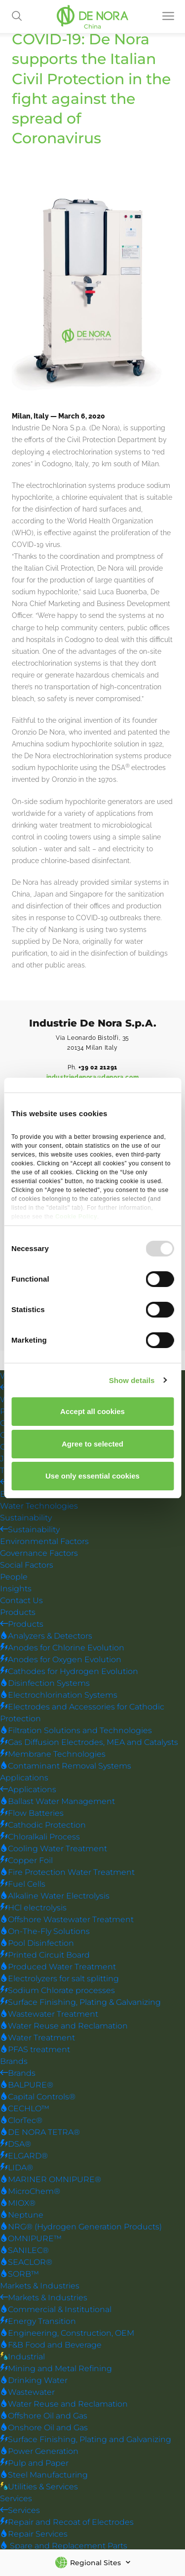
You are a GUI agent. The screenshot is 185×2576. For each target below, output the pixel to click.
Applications (24, 1778)
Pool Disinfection (37, 1943)
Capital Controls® (37, 2097)
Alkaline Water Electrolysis (55, 1896)
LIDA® (16, 2168)
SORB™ (19, 2274)
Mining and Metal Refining (56, 2369)
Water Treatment (37, 2038)
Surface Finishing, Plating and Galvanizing (85, 2440)
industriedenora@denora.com (92, 1077)
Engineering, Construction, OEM (67, 2333)
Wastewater (27, 2392)
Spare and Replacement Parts (63, 2546)
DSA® (15, 2144)
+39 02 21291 (97, 1067)
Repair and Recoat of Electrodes (67, 2522)
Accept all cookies (92, 1411)
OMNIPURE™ (31, 2239)
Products (18, 1612)
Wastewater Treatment (49, 2014)
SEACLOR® (26, 2262)
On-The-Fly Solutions (45, 1931)
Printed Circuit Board (45, 1955)
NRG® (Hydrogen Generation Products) (81, 2227)
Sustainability (26, 1518)
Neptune (21, 2215)
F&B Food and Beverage (51, 2345)
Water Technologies (39, 1506)
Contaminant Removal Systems (65, 1766)
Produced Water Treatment (58, 1967)
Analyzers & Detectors (46, 1636)
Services (16, 2499)
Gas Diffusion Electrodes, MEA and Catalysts (89, 1742)
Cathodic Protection (43, 1825)
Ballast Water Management (57, 1801)
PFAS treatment (35, 2050)
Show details (132, 1380)
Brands (14, 2061)
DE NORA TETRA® (40, 2132)
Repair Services (34, 2534)
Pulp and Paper (34, 2463)
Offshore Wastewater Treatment (67, 1920)
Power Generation (39, 2451)
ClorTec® (21, 2120)
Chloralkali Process (40, 1837)
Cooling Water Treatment (53, 1849)
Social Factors (26, 1565)
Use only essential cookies (92, 1476)
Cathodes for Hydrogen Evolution (69, 1671)
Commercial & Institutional (55, 2310)
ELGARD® (24, 2156)
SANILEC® (24, 2250)
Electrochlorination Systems (58, 1695)
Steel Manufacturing (44, 2475)
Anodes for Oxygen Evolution (60, 1660)
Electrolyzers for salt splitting (59, 1979)
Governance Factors (39, 1553)
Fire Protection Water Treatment (67, 1872)
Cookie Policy (76, 1216)
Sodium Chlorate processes (57, 1991)
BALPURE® (26, 2085)
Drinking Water (34, 2380)
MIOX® (18, 2203)
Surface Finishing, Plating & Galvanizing (80, 2002)
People (14, 1577)
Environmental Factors (44, 1541)
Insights (16, 1589)
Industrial (22, 2357)
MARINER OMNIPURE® (50, 2180)
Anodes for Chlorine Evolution (62, 1648)
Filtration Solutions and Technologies (76, 1731)
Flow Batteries (32, 1813)
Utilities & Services (39, 2487)
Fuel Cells (22, 1884)
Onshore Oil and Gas (44, 2428)
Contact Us (21, 1601)
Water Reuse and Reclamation (64, 2026)
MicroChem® (30, 2191)
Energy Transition (38, 2321)
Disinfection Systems (45, 1683)
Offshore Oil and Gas (43, 2416)
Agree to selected (92, 1444)
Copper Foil (26, 1861)
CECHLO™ (24, 2109)
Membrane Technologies (53, 1754)
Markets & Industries (39, 2286)
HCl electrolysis (33, 1908)
